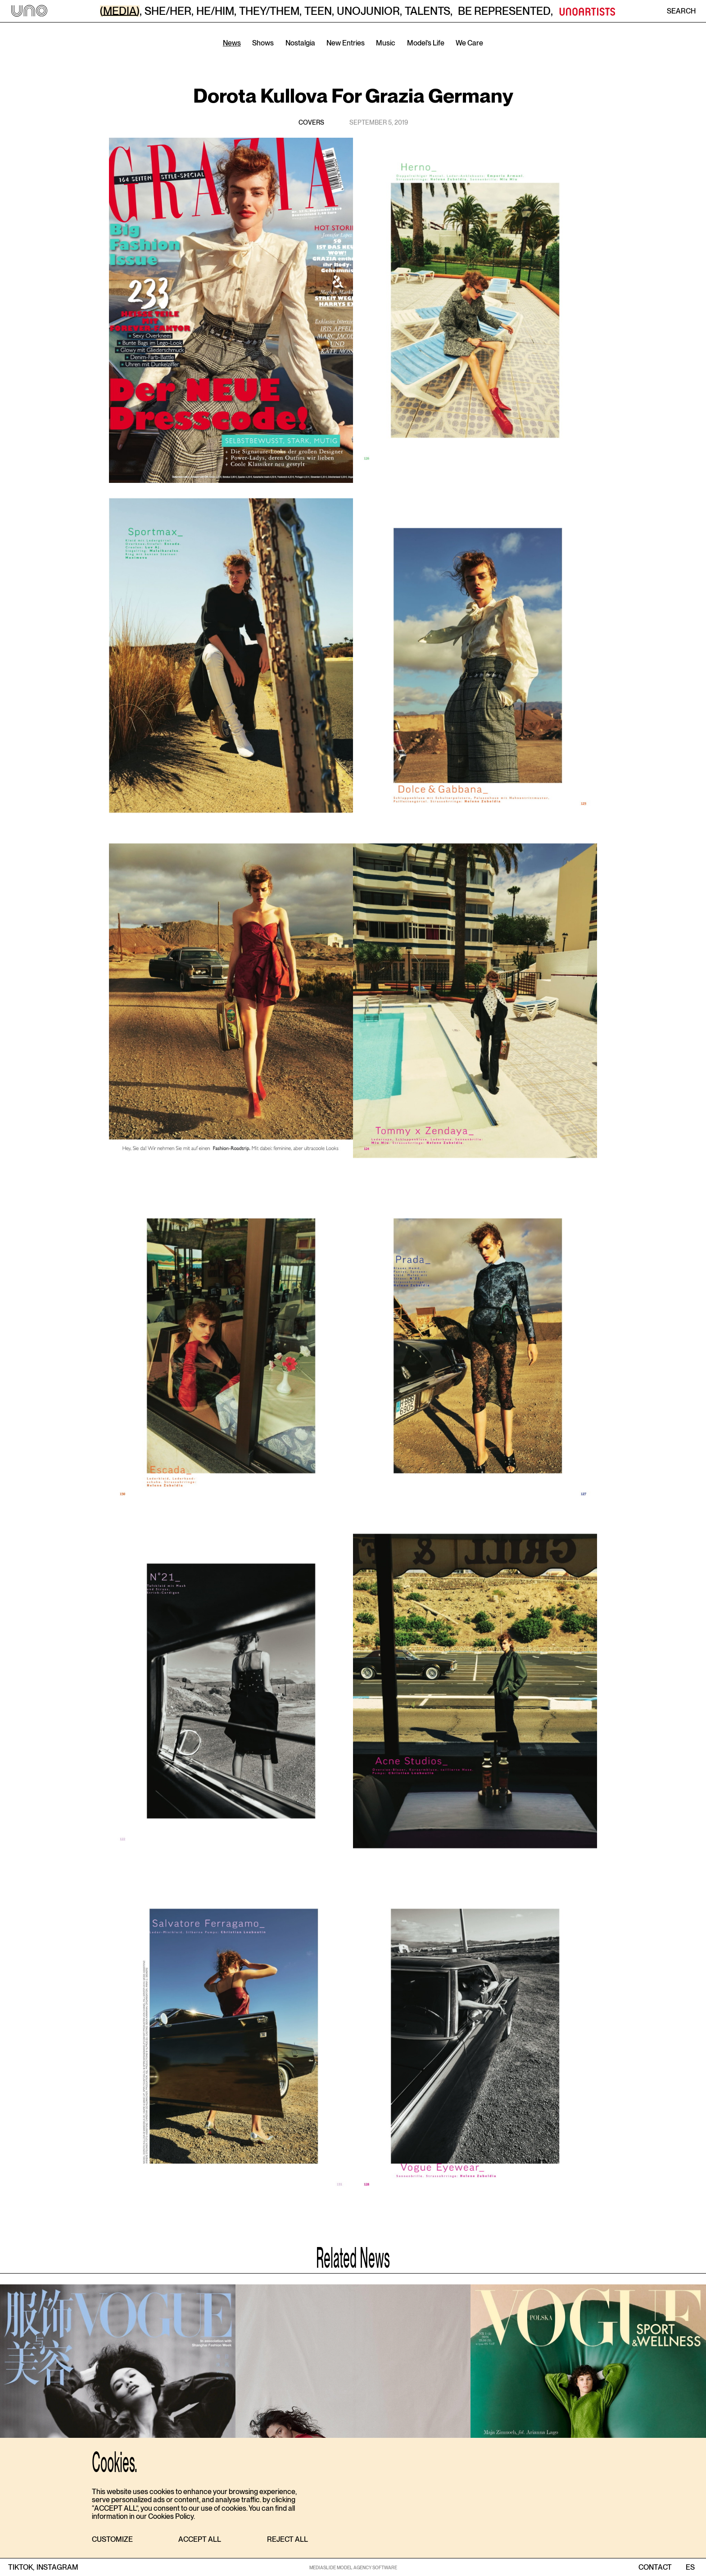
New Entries (345, 43)
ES (690, 2567)
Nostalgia (300, 43)
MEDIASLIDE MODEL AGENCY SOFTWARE (353, 2567)
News (232, 43)
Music (385, 43)
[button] (112, 2539)
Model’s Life (425, 43)
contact (655, 2567)
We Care (469, 43)
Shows (263, 43)
